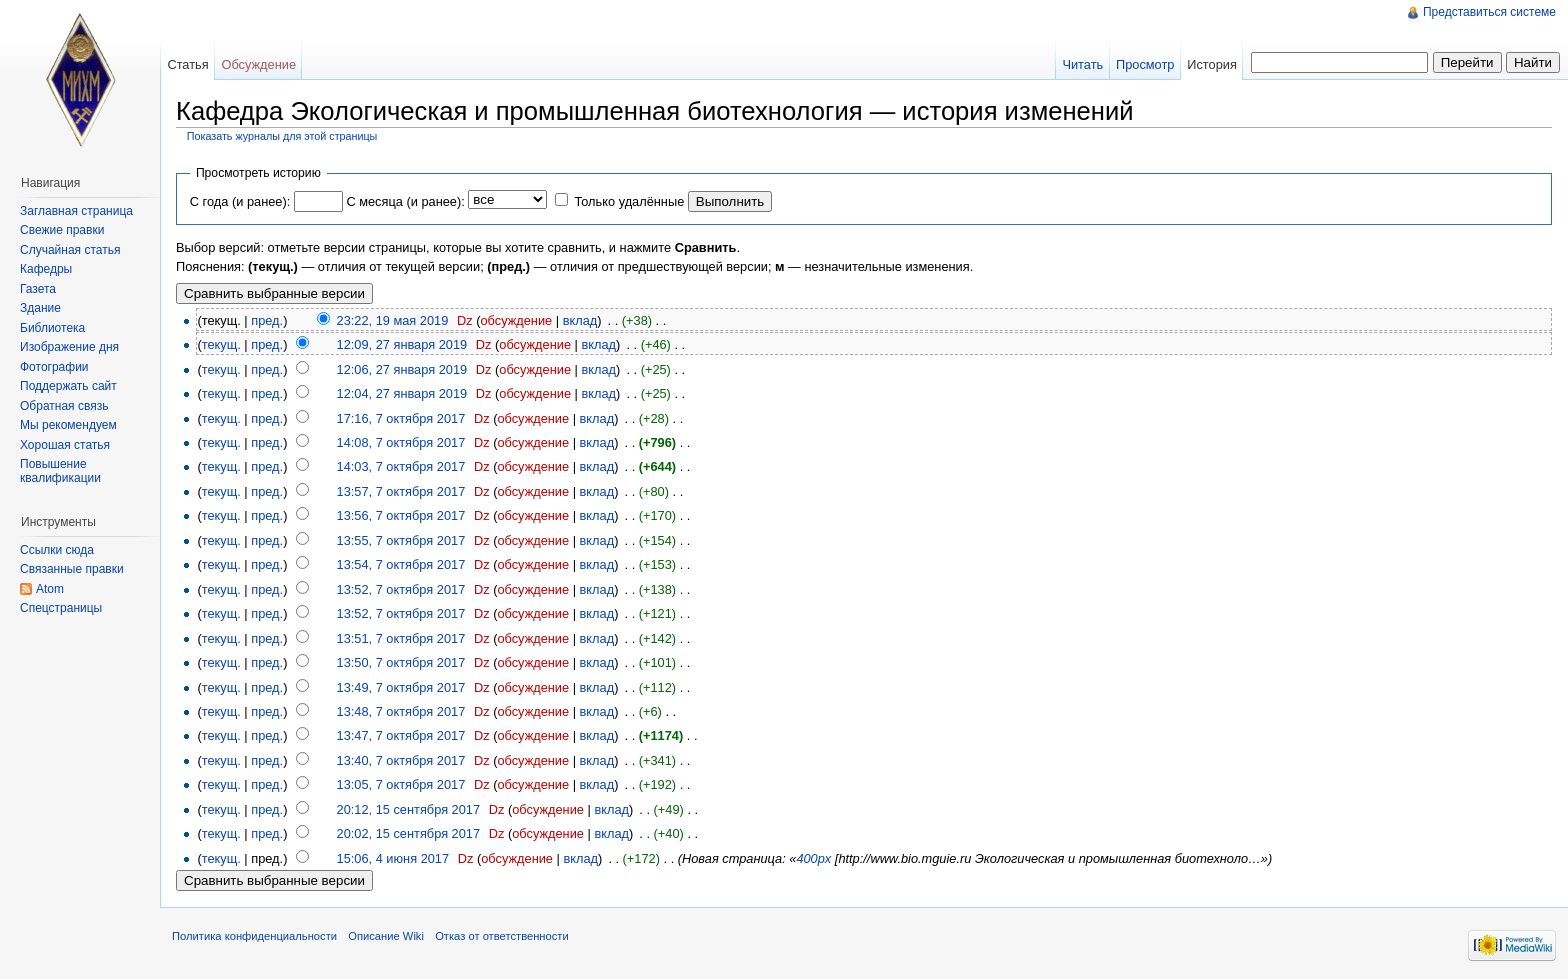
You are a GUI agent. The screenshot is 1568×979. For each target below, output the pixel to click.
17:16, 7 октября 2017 (401, 418)
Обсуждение (258, 64)
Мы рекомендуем (68, 425)
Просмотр (1145, 64)
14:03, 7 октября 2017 (401, 466)
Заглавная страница (76, 211)
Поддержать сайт (68, 386)
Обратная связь (64, 406)
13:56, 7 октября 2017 (401, 515)
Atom (50, 589)
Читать (1082, 64)
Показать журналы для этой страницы (282, 136)
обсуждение (516, 320)
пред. (267, 320)
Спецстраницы (61, 608)
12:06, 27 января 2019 (402, 369)
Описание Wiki (386, 936)
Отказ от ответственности (502, 936)
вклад (580, 320)
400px (813, 858)
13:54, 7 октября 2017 (401, 564)
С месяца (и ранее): (405, 201)
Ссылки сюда (57, 550)
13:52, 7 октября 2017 (401, 589)
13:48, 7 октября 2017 (401, 711)
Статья (187, 64)
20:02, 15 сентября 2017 (409, 833)
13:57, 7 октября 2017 (401, 491)
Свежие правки (62, 230)
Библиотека (52, 328)
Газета (38, 289)
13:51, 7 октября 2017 (401, 638)
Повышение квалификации (60, 471)
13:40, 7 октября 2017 (401, 760)
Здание (40, 308)
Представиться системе (1489, 12)
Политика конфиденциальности (254, 936)
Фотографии (54, 367)
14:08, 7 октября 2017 (401, 442)
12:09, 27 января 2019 (402, 344)
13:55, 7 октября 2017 (401, 540)
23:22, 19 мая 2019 (393, 320)
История (1212, 64)
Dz (465, 320)
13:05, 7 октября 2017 (401, 784)
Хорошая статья (65, 445)
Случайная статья (70, 250)
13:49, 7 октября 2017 (401, 687)
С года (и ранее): (240, 201)
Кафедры (46, 269)
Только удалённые (629, 201)
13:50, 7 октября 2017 (401, 662)
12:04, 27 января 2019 (402, 393)
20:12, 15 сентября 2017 (409, 809)
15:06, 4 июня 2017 (393, 858)
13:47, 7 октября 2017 (401, 735)
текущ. (221, 344)
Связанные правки (72, 569)
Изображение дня (69, 347)
